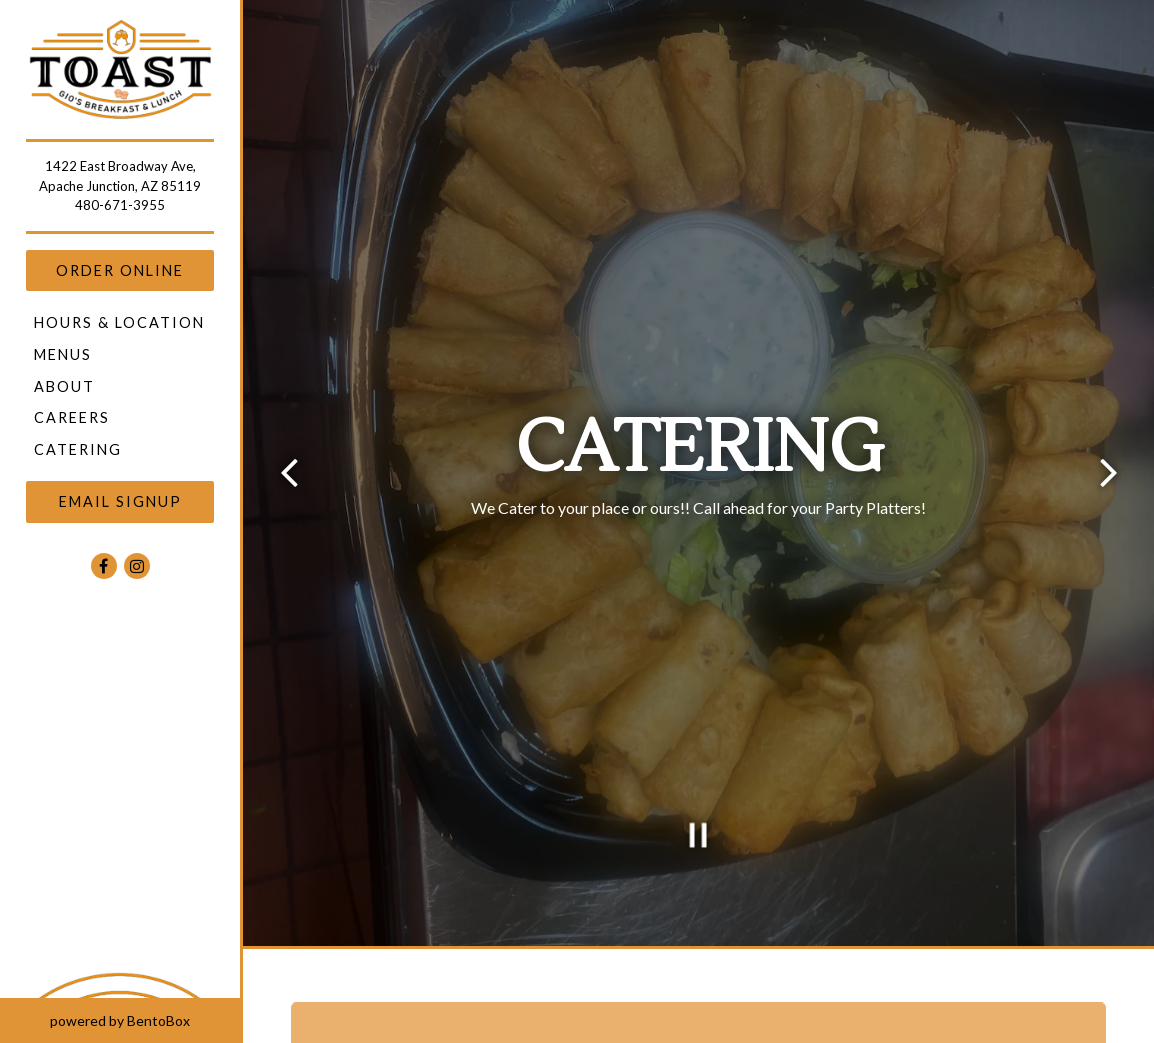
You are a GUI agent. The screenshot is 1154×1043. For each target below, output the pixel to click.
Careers (72, 417)
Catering (78, 449)
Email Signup (120, 501)
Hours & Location (119, 322)
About (64, 386)
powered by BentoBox (145, 1019)
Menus (63, 354)
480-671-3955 (120, 205)
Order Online (120, 270)
